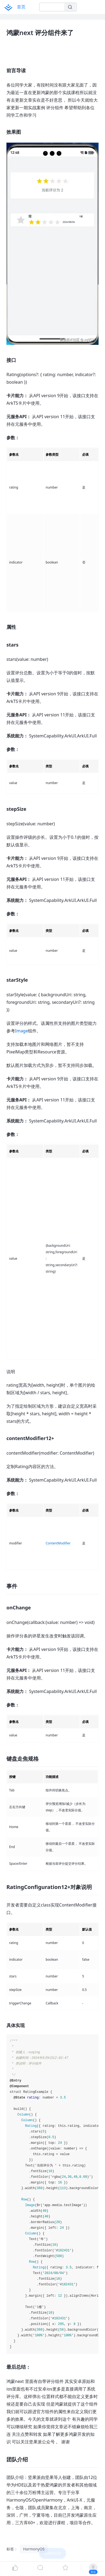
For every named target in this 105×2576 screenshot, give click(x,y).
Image (21, 1031)
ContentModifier (58, 1543)
